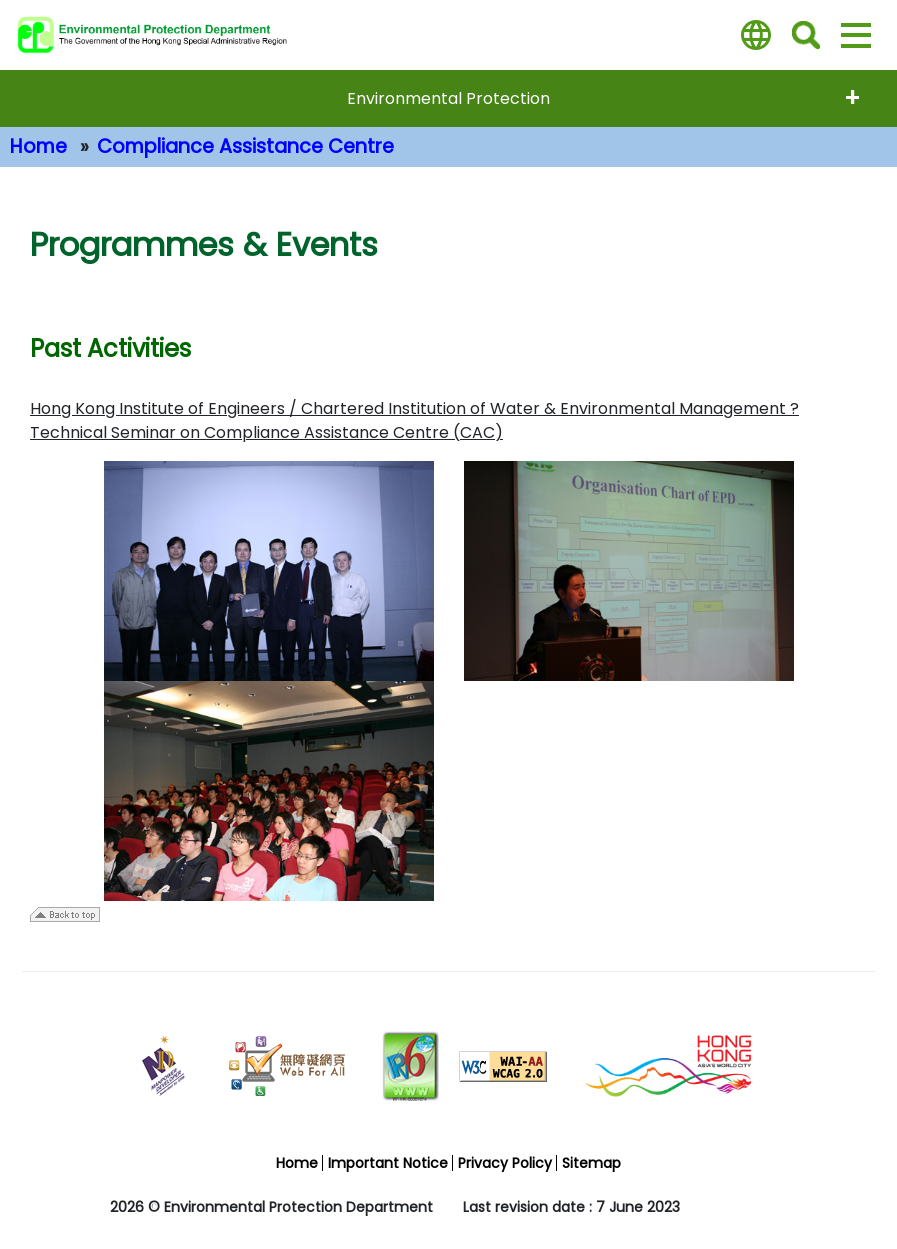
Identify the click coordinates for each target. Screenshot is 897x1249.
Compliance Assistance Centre (245, 146)
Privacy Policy (505, 1163)
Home (38, 146)
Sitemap (591, 1163)
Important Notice (388, 1163)
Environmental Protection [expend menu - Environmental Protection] (448, 98)
